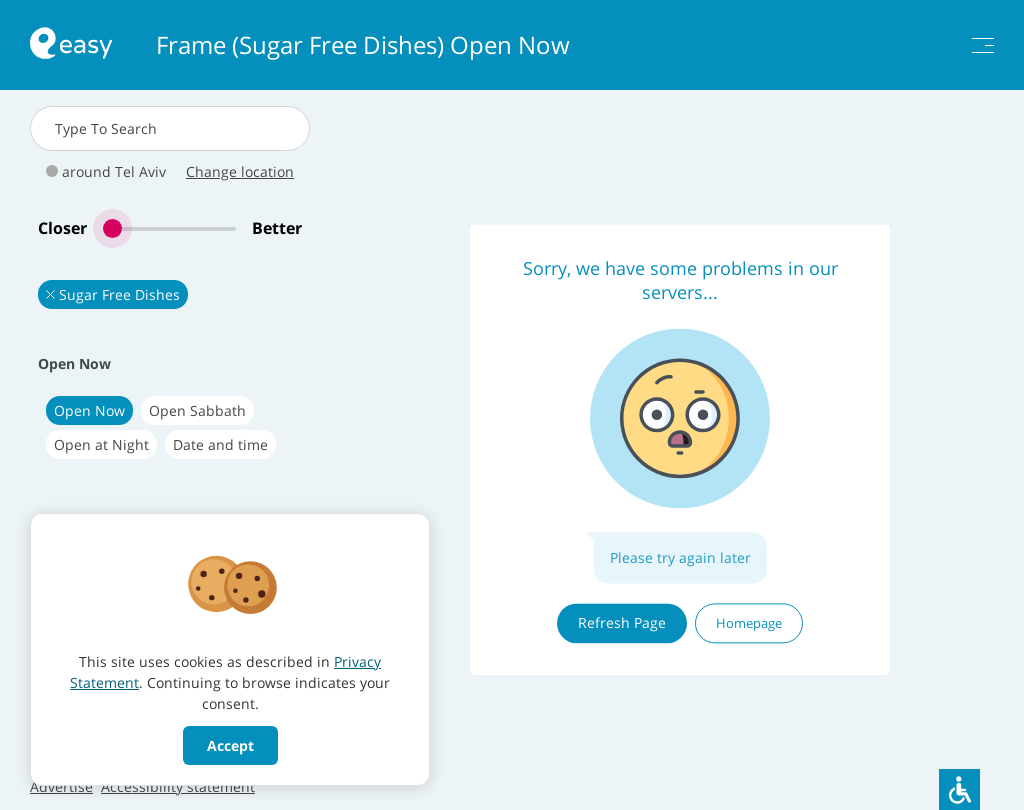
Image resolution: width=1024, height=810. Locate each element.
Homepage (749, 623)
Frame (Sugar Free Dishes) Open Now (363, 45)
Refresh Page (622, 622)
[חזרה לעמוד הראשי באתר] (71, 45)
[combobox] (170, 128)
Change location (240, 171)
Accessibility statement (178, 786)
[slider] (169, 228)
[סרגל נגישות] (959, 789)
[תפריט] (983, 45)
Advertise (61, 786)
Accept (230, 745)
